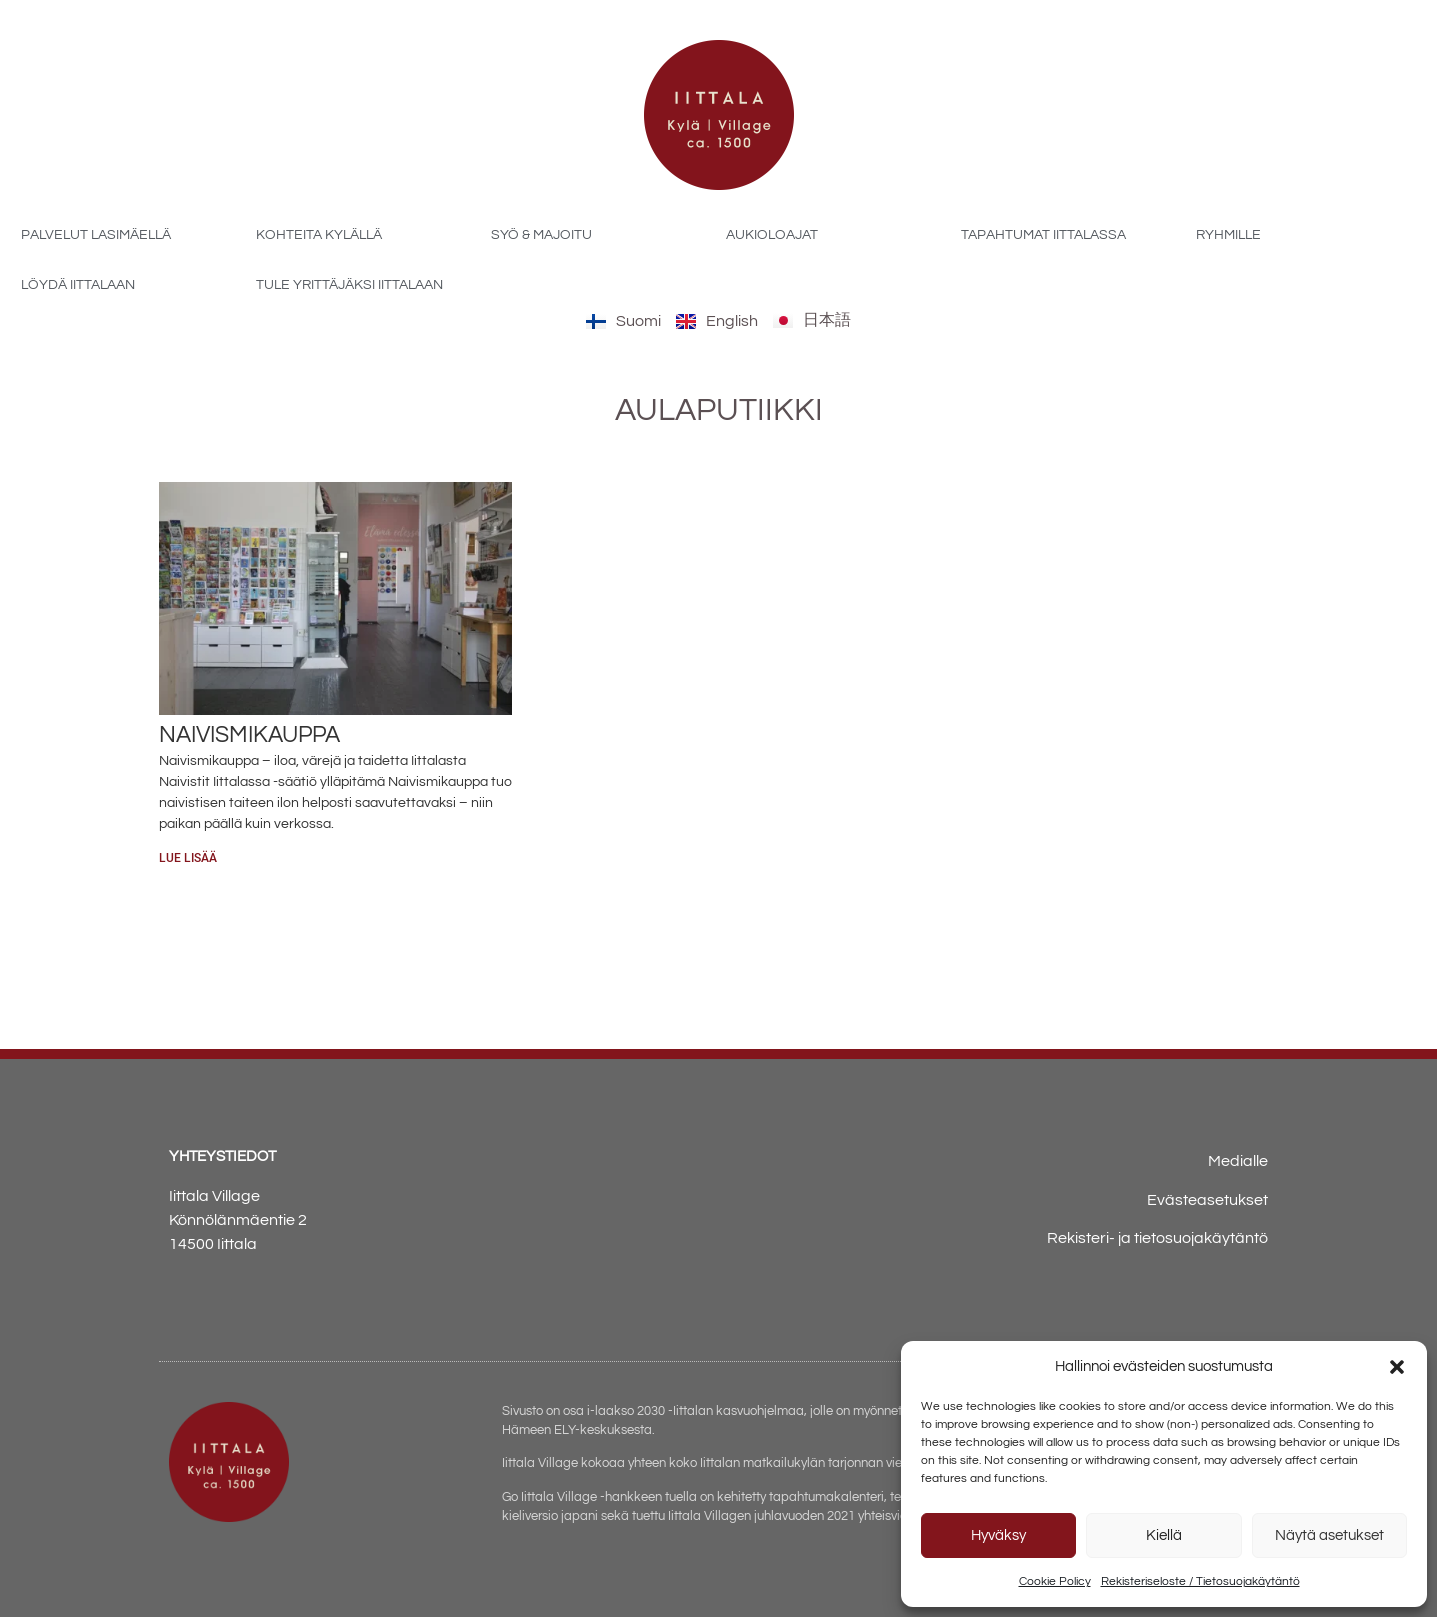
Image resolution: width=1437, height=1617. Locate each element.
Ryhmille (1228, 235)
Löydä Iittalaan (78, 285)
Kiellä (1164, 1535)
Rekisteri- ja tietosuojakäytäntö (1157, 1238)
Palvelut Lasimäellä (96, 235)
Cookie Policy (1055, 1581)
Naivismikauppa (249, 735)
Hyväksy (998, 1535)
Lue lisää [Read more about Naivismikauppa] (188, 858)
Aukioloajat (772, 235)
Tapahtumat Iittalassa (1043, 235)
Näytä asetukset (1329, 1535)
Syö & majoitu (541, 235)
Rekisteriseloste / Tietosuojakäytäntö (1200, 1581)
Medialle (1238, 1161)
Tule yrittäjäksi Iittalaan (349, 285)
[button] (1397, 1367)
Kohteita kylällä (319, 235)
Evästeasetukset (1207, 1200)
